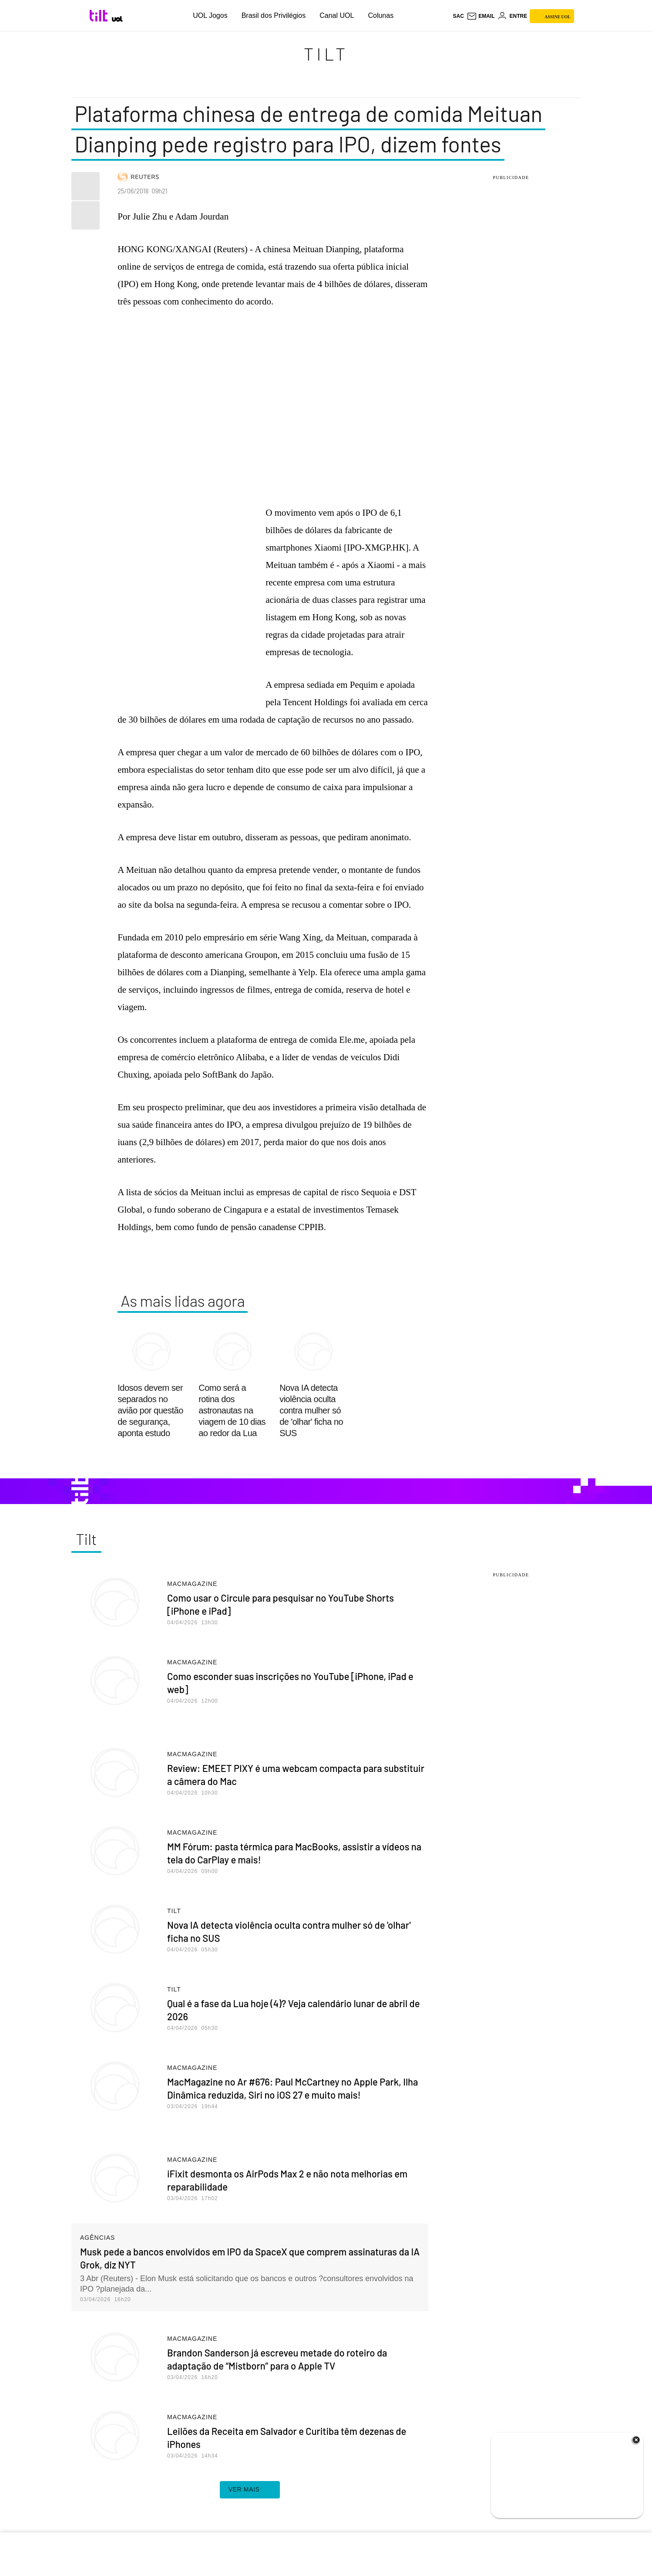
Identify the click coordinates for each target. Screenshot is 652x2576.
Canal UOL (336, 15)
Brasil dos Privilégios (274, 15)
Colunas (380, 15)
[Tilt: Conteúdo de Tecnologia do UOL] (100, 16)
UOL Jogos (210, 15)
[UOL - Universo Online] (117, 19)
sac (458, 16)
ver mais (250, 2490)
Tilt (325, 53)
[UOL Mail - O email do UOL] (481, 16)
